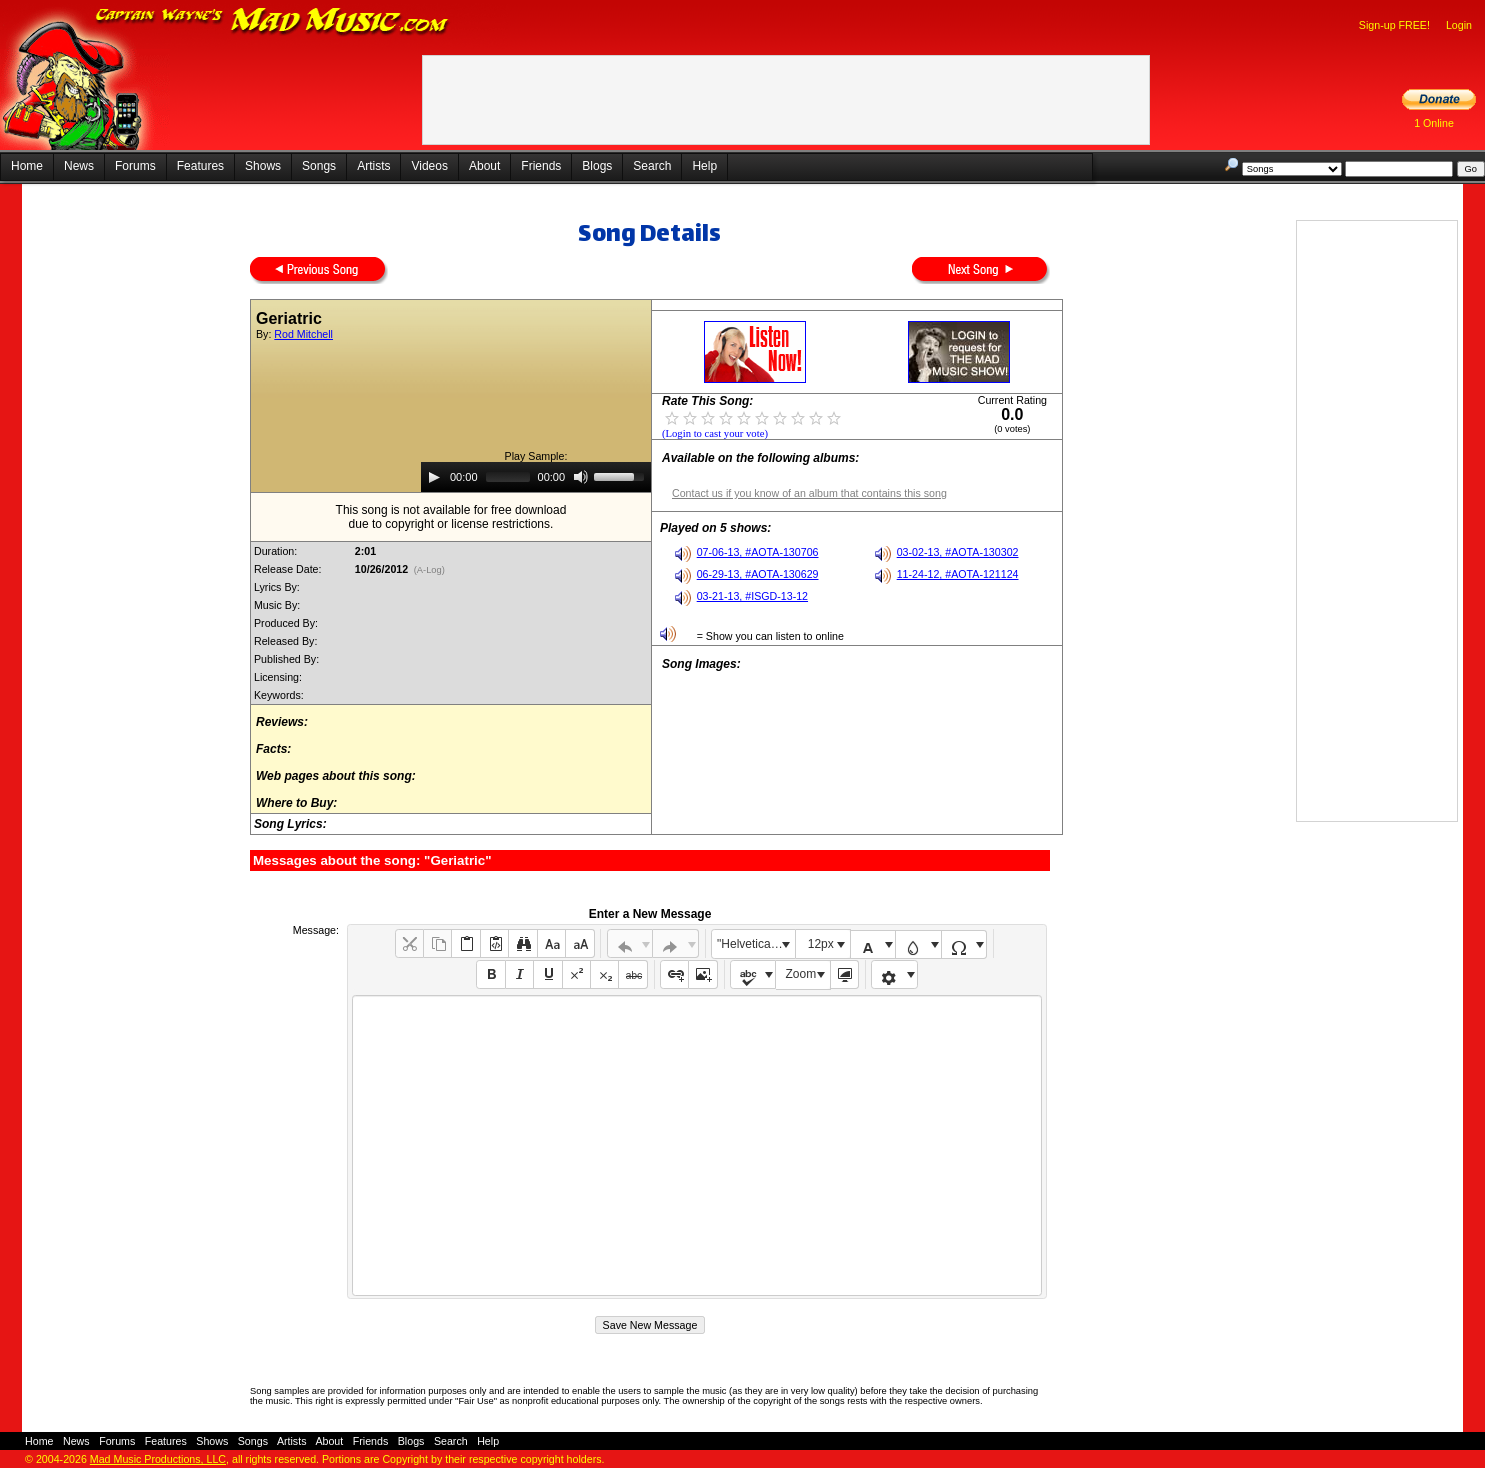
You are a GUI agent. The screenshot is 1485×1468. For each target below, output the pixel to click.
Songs (319, 166)
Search (652, 166)
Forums (135, 166)
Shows (263, 166)
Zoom (801, 974)
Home (27, 166)
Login (1459, 25)
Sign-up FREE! (1394, 25)
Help (704, 166)
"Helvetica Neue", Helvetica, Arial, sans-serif (756, 944)
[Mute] (581, 477)
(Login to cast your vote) (715, 433)
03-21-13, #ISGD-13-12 (752, 596)
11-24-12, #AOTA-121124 (958, 574)
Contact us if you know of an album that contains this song (809, 493)
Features (200, 166)
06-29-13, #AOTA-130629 (758, 574)
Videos (429, 166)
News (79, 166)
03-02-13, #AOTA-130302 (958, 552)
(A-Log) (429, 570)
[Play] (434, 477)
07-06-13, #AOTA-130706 (758, 552)
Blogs (597, 166)
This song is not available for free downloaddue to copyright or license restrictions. (451, 517)
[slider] (508, 477)
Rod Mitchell (303, 334)
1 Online (1434, 123)
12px (821, 944)
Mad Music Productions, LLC (158, 1459)
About (484, 166)
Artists (373, 166)
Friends (541, 166)
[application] (536, 477)
